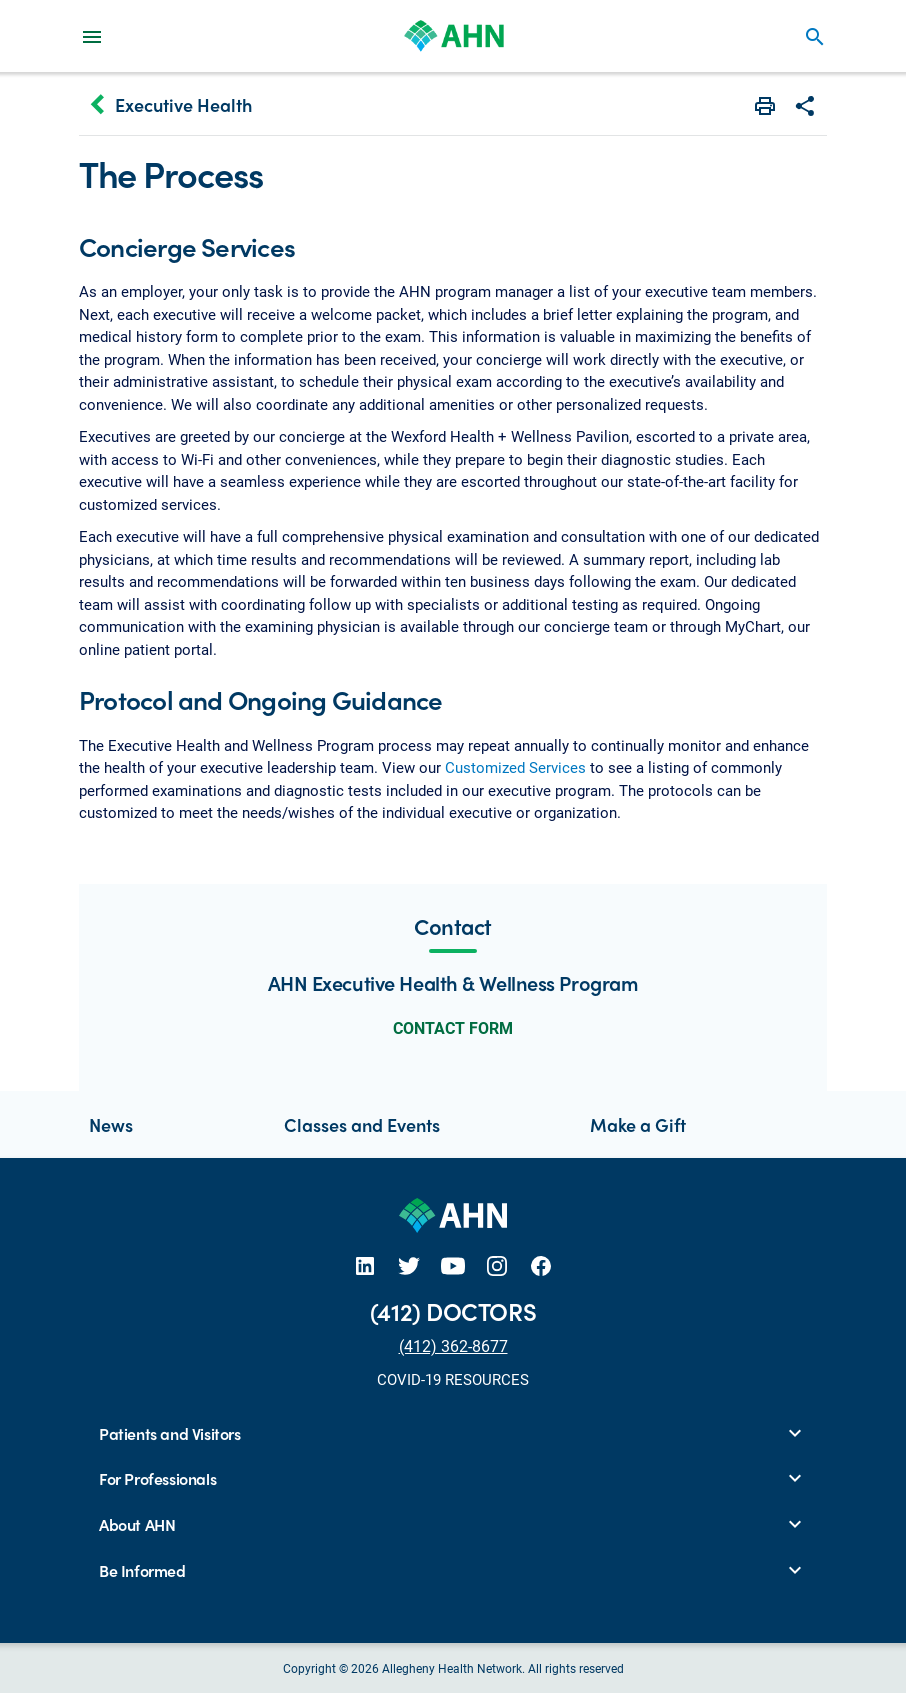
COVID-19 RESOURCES (453, 1379)
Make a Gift (638, 1124)
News (111, 1124)
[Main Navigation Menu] (92, 36)
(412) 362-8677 (453, 1345)
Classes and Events (362, 1124)
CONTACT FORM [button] (453, 1027)
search (815, 37)
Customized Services (515, 767)
